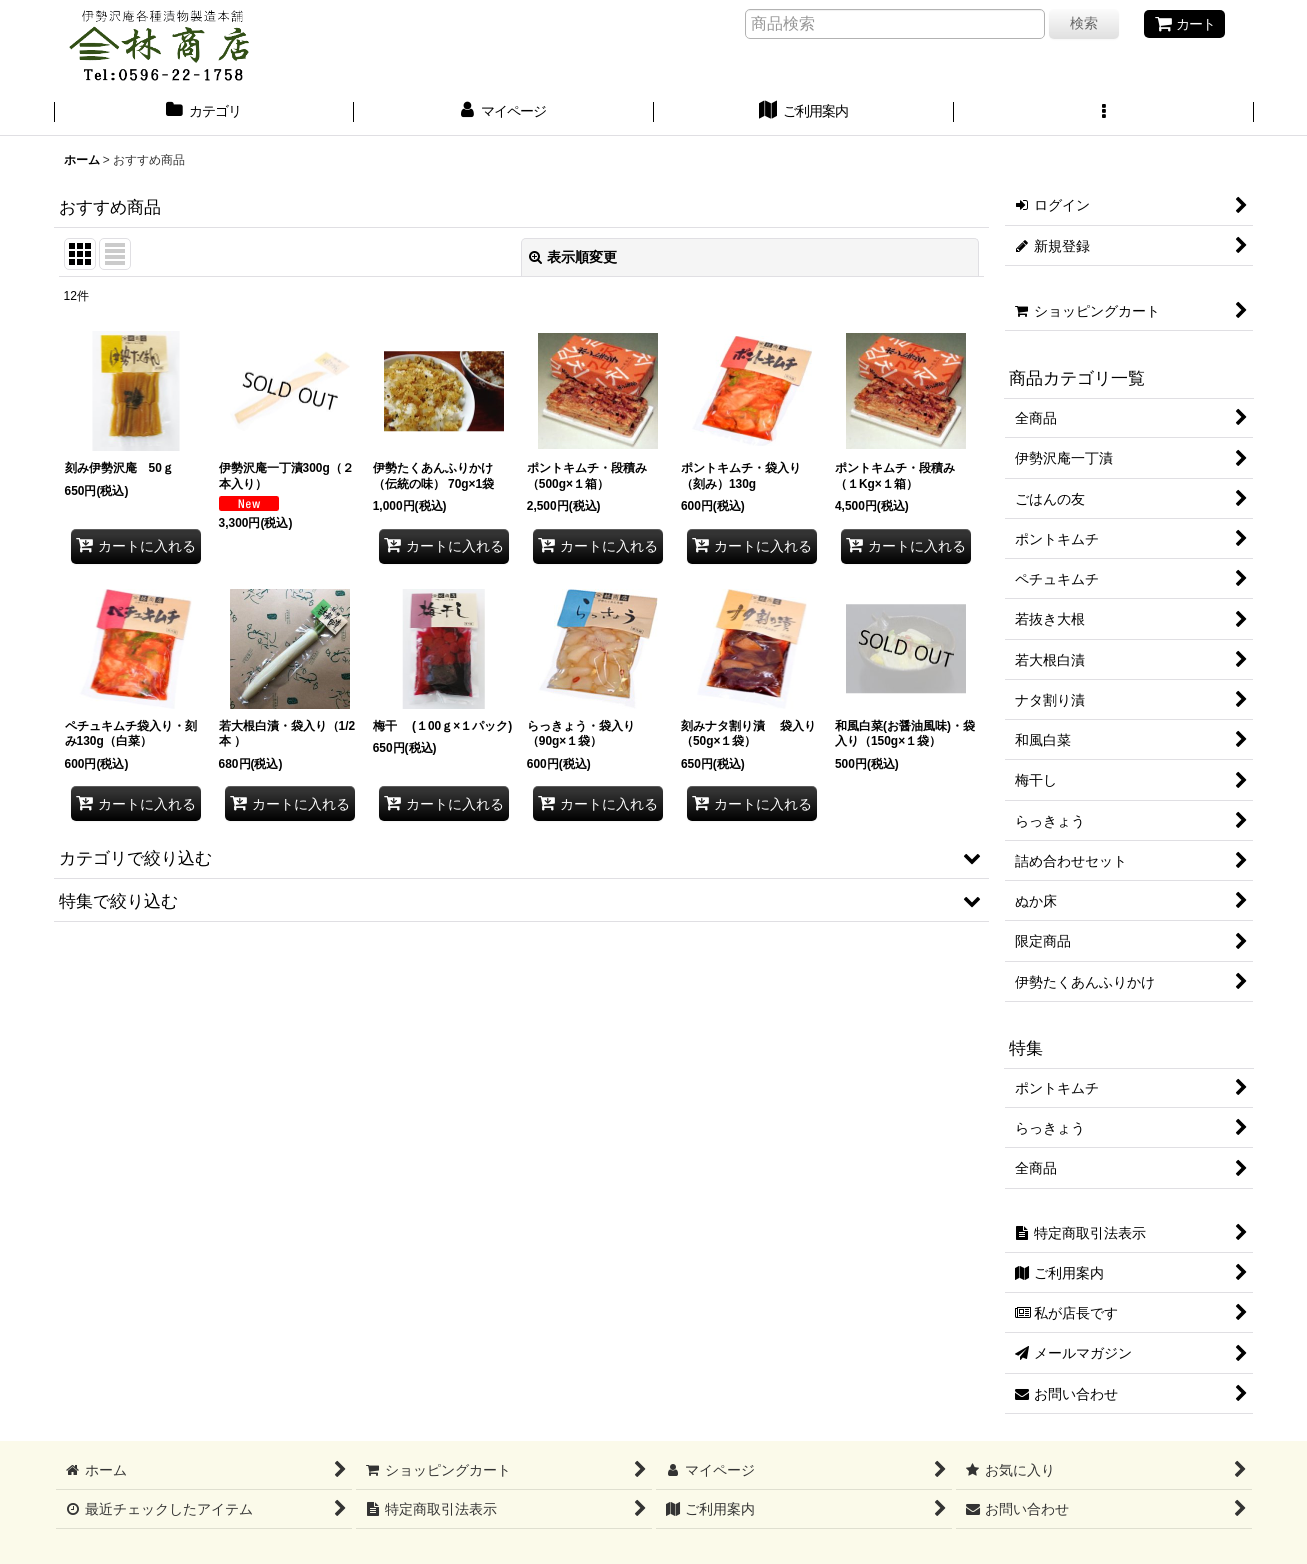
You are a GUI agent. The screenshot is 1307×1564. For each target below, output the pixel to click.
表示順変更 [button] (573, 257)
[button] (1104, 113)
